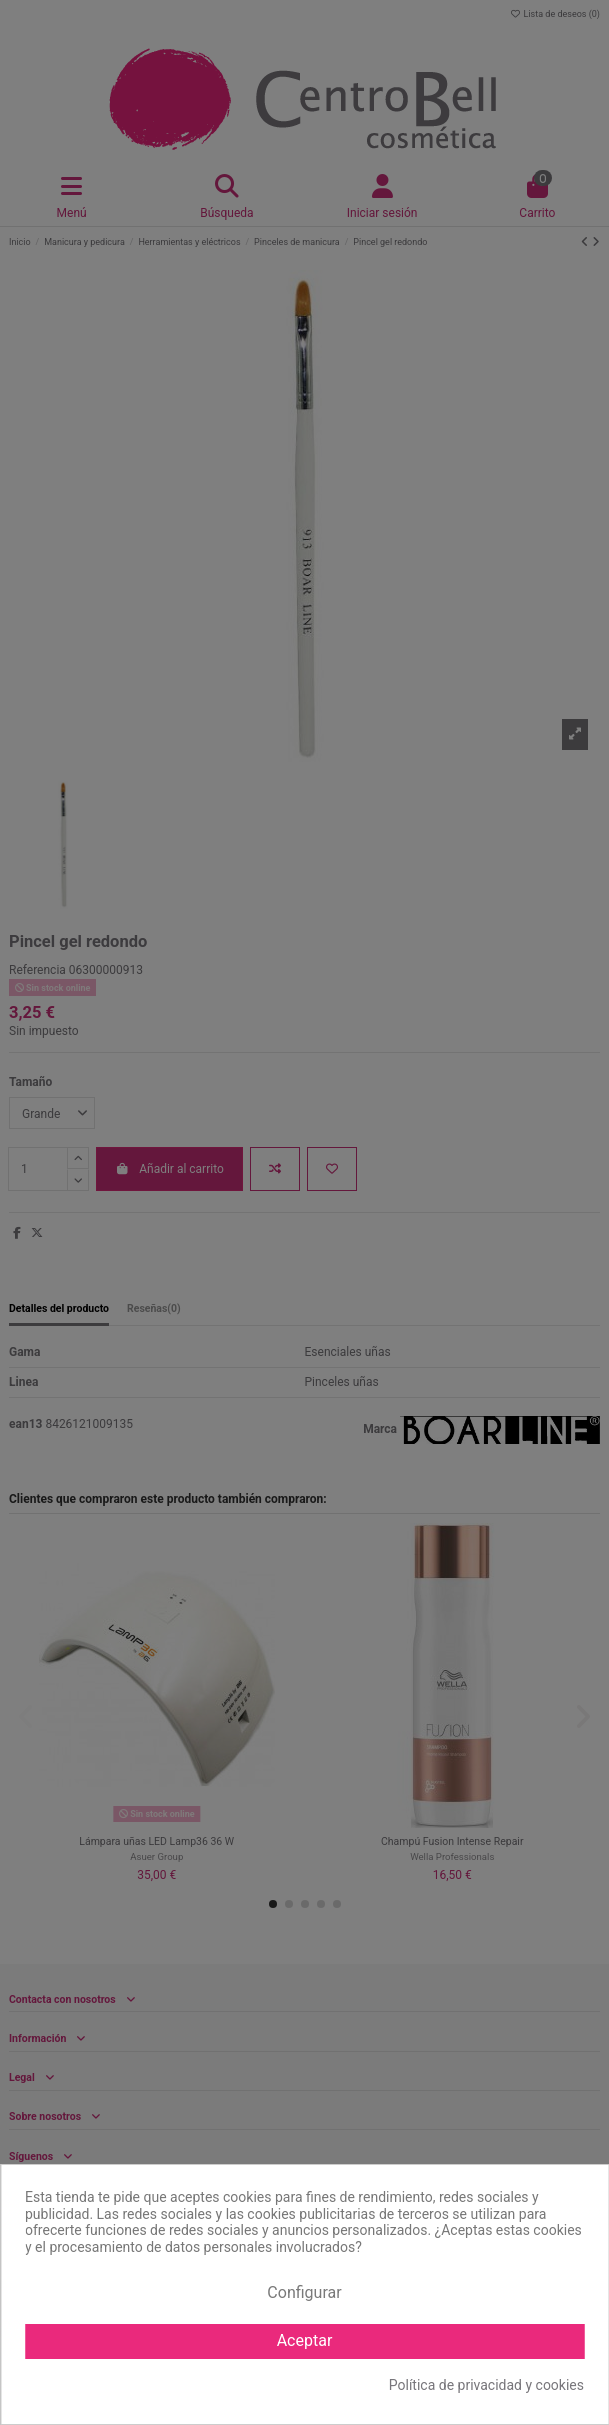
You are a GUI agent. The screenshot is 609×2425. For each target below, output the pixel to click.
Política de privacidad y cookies (486, 2385)
